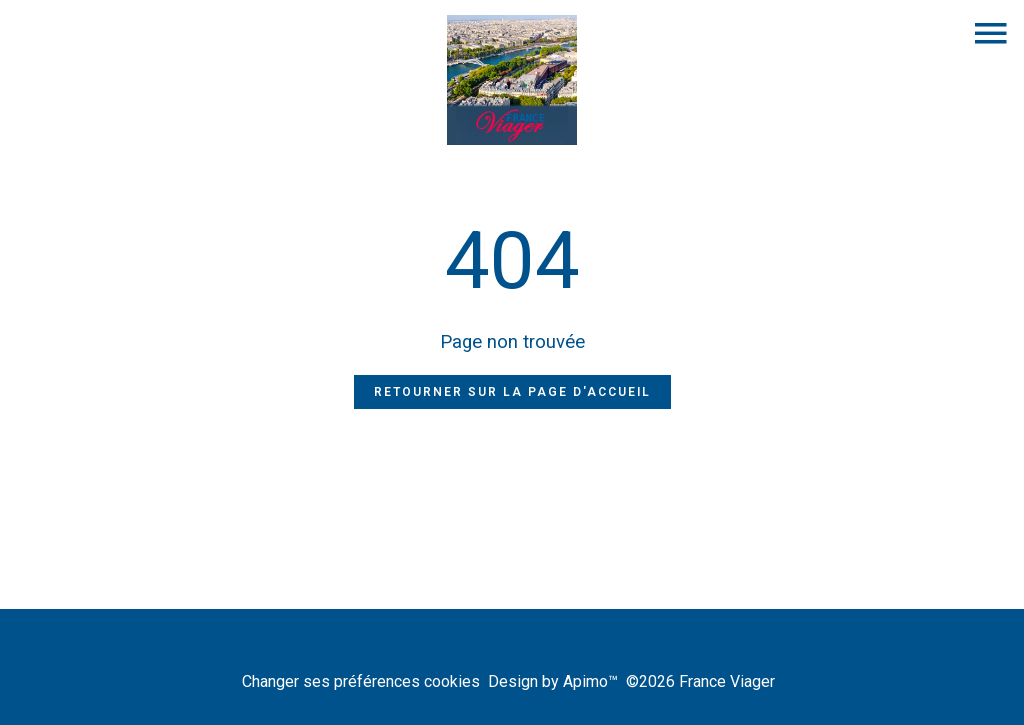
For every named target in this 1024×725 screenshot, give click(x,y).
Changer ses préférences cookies (361, 681)
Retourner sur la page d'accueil (512, 392)
